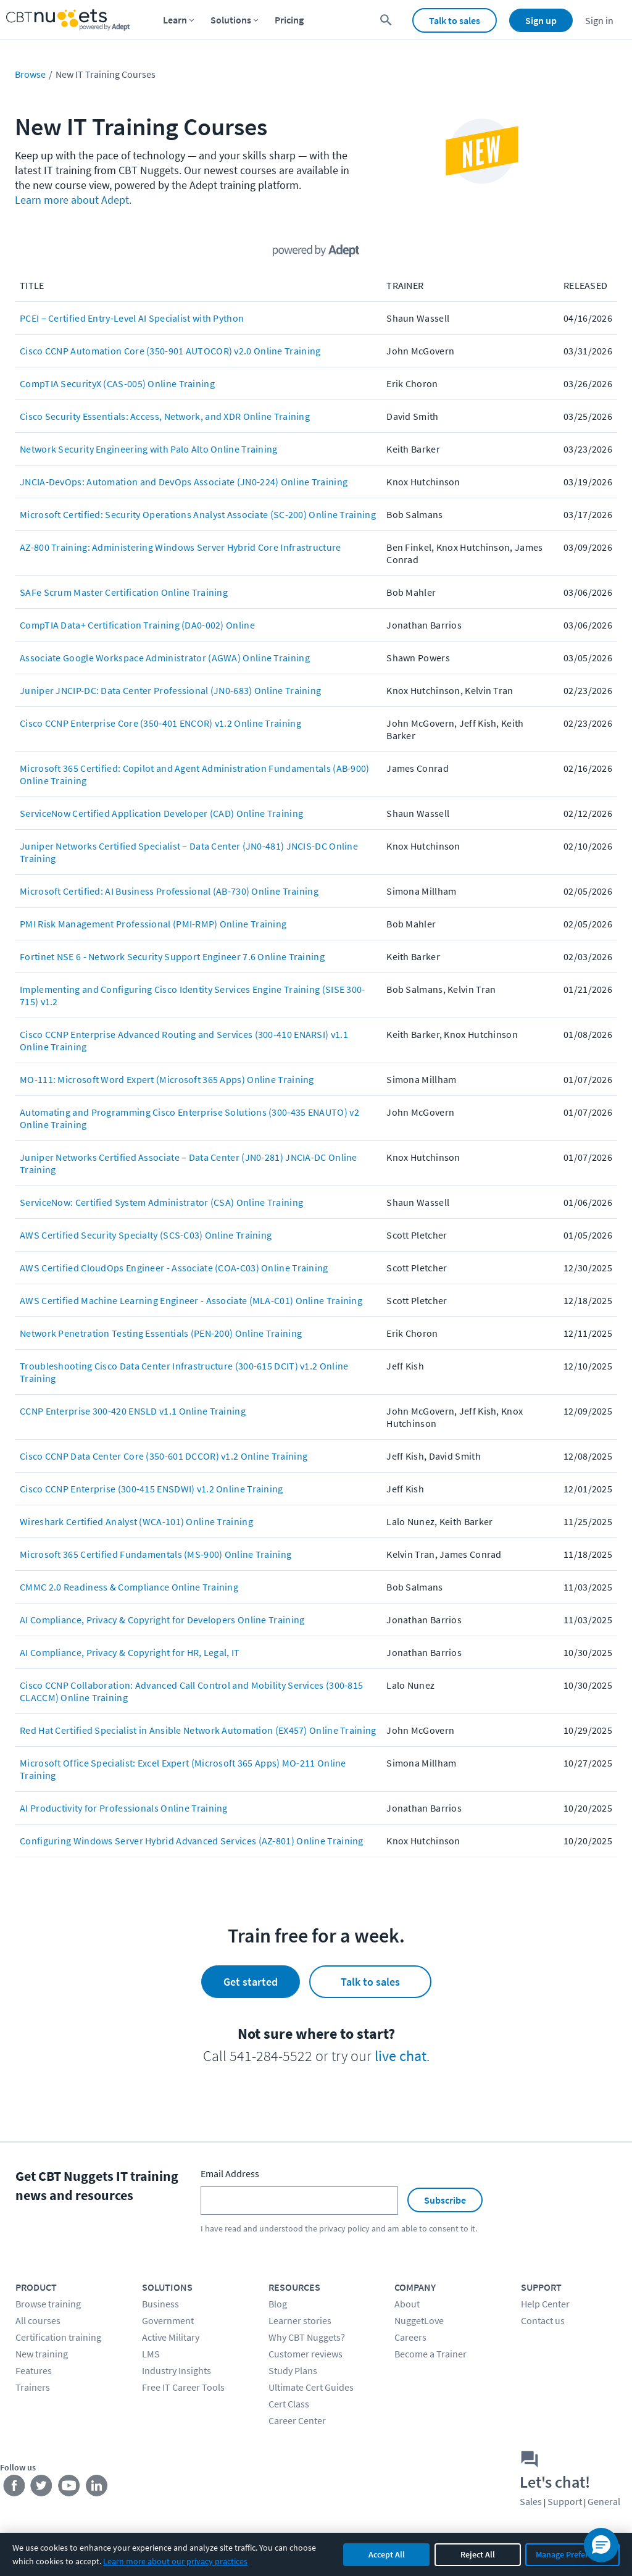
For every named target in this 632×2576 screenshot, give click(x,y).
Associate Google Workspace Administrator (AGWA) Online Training (165, 657)
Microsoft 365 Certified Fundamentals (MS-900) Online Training (155, 1554)
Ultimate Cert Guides (311, 2387)
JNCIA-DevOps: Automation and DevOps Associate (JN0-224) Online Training (183, 481)
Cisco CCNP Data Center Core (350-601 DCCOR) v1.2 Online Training (163, 1456)
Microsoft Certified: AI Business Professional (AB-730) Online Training (169, 891)
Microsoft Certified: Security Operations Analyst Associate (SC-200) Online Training (198, 514)
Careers (410, 2337)
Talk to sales (454, 20)
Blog (277, 2304)
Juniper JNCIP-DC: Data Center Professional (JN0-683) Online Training (170, 690)
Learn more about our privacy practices (175, 2561)
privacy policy (344, 2228)
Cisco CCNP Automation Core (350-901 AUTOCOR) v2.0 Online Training (170, 351)
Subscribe (445, 2200)
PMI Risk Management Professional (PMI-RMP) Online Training (153, 924)
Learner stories (299, 2320)
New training (41, 2354)
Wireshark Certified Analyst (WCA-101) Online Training (136, 1521)
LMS (151, 2354)
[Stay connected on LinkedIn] (97, 2487)
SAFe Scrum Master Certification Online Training (124, 592)
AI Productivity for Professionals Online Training (124, 1808)
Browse (30, 74)
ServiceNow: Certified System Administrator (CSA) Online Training (161, 1202)
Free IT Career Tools (183, 2387)
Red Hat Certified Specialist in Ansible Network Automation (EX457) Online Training (198, 1730)
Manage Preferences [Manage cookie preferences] (572, 2554)
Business (160, 2304)
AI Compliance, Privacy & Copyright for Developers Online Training (162, 1619)
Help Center (545, 2304)
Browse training (48, 2304)
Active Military (170, 2337)
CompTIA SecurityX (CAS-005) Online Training (117, 383)
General (604, 2501)
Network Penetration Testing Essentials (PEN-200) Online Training (161, 1333)
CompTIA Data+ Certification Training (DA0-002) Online (137, 625)
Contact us (543, 2320)
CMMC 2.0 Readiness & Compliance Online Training (129, 1587)
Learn (175, 20)
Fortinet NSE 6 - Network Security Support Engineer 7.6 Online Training (172, 956)
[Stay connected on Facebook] (14, 2487)
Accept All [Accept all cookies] (386, 2554)
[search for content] (386, 20)
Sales (531, 2501)
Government (168, 2320)
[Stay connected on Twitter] (42, 2487)
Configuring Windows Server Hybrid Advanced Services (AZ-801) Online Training (192, 1840)
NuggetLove (419, 2320)
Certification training (58, 2337)
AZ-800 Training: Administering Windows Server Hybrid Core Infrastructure (180, 547)
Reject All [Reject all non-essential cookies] (477, 2554)
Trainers (32, 2387)
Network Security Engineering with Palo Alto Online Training (149, 449)
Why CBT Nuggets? (306, 2337)
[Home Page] (68, 20)
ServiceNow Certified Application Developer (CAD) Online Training (161, 813)
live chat (400, 2055)
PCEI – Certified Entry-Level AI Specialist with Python (132, 318)
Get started (250, 1982)
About (407, 2304)
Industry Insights (176, 2370)
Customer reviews (305, 2354)
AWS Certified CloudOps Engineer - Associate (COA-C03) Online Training (174, 1267)
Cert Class (288, 2404)
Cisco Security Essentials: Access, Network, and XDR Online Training (165, 416)
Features (33, 2370)
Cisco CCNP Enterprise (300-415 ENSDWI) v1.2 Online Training (151, 1488)
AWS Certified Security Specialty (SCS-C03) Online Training (146, 1235)
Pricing (289, 20)
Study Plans (292, 2370)
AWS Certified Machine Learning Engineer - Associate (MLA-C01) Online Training (191, 1300)
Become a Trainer (430, 2354)
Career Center (297, 2420)
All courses (37, 2320)
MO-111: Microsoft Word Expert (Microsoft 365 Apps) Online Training (167, 1079)
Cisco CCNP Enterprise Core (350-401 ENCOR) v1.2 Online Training (160, 723)
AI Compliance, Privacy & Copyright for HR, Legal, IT (130, 1652)
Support (564, 2501)
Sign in (599, 20)
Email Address (230, 2173)
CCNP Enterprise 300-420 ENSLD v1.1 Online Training (133, 1411)
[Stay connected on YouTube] (69, 2487)
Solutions (230, 20)
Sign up (541, 20)
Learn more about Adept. (73, 200)
